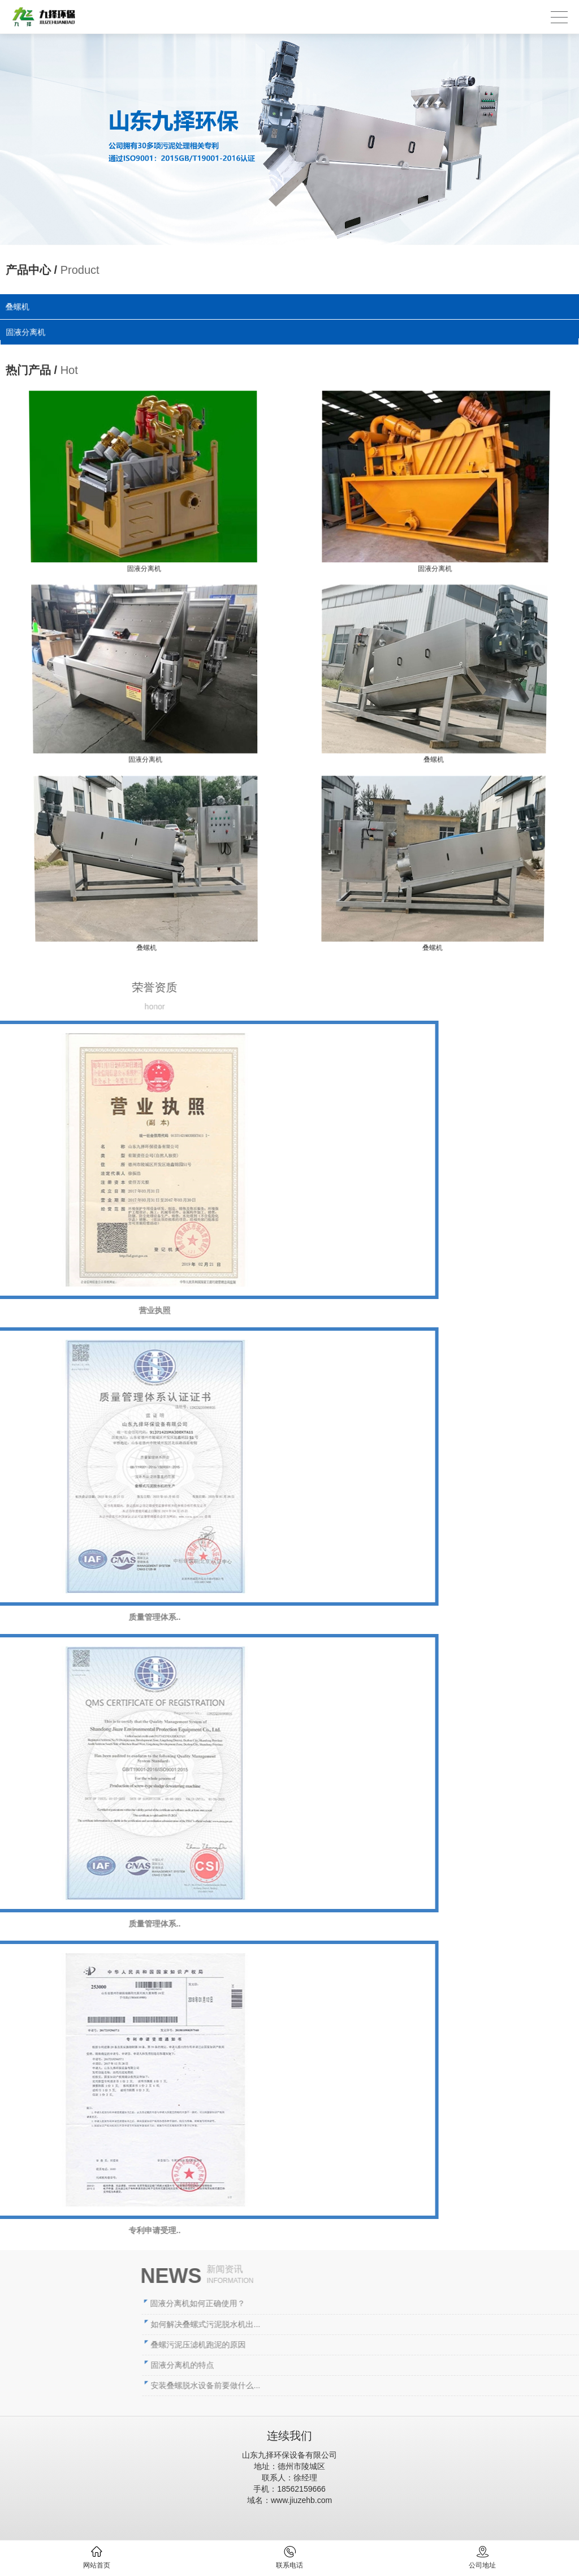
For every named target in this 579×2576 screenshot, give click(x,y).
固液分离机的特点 (329, 2364)
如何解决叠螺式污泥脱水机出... (352, 2324)
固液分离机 (27, 332)
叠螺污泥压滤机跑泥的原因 (344, 2344)
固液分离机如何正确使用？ (344, 2303)
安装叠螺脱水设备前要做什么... (352, 2385)
